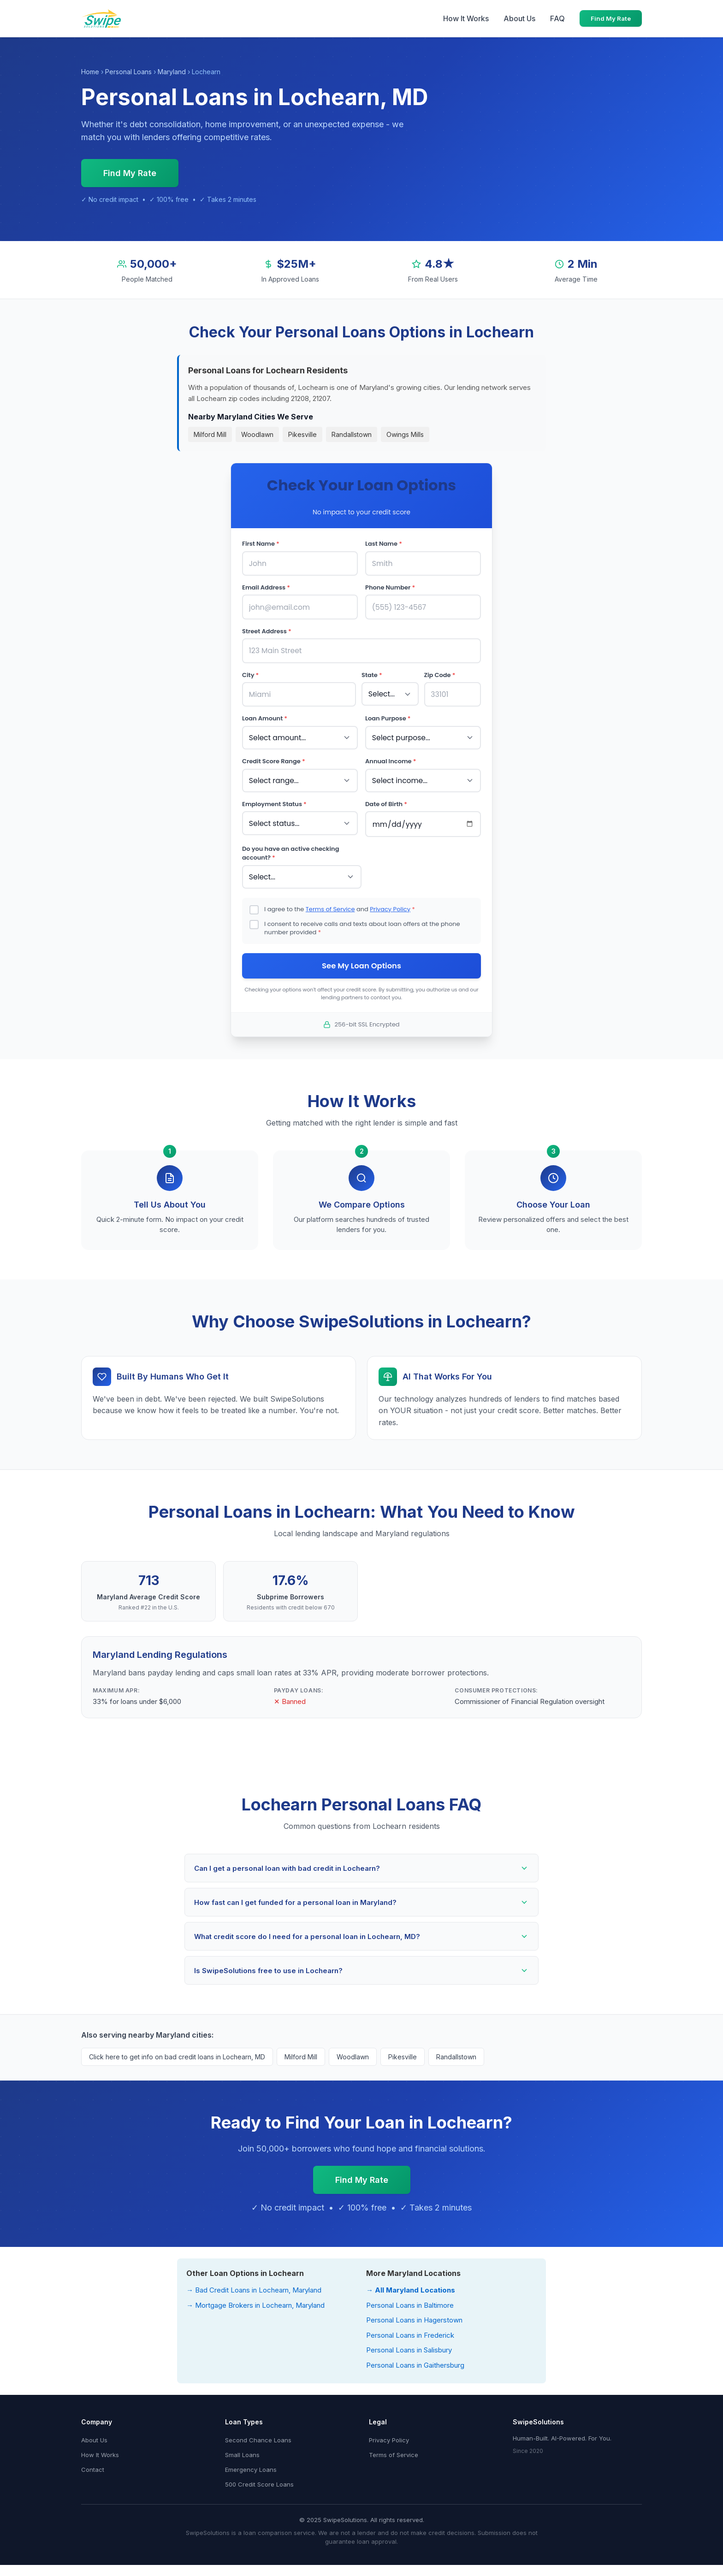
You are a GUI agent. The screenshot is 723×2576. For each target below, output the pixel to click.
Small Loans (242, 2448)
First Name (260, 543)
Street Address (266, 629)
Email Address (266, 586)
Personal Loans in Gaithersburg (415, 2358)
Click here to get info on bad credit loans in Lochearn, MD (177, 2050)
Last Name (383, 543)
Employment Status (274, 797)
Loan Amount (264, 714)
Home (90, 72)
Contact (92, 2462)
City (250, 671)
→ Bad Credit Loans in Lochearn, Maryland (253, 2283)
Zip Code (440, 671)
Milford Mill (210, 434)
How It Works (466, 18)
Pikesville (302, 434)
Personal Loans (128, 72)
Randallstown (352, 434)
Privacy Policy (390, 900)
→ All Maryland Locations (410, 2283)
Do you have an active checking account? (290, 846)
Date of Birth (386, 797)
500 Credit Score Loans (259, 2477)
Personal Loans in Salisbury (409, 2343)
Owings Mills (405, 434)
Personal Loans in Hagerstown (414, 2313)
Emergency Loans (251, 2462)
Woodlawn (257, 434)
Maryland (172, 72)
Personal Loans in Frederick (410, 2328)
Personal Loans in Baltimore (410, 2298)
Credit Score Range (273, 756)
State (372, 671)
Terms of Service (330, 900)
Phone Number (390, 586)
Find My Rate (611, 18)
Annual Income (390, 756)
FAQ (557, 18)
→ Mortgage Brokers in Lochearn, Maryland (255, 2298)
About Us (519, 18)
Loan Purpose (388, 714)
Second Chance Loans (258, 2433)
